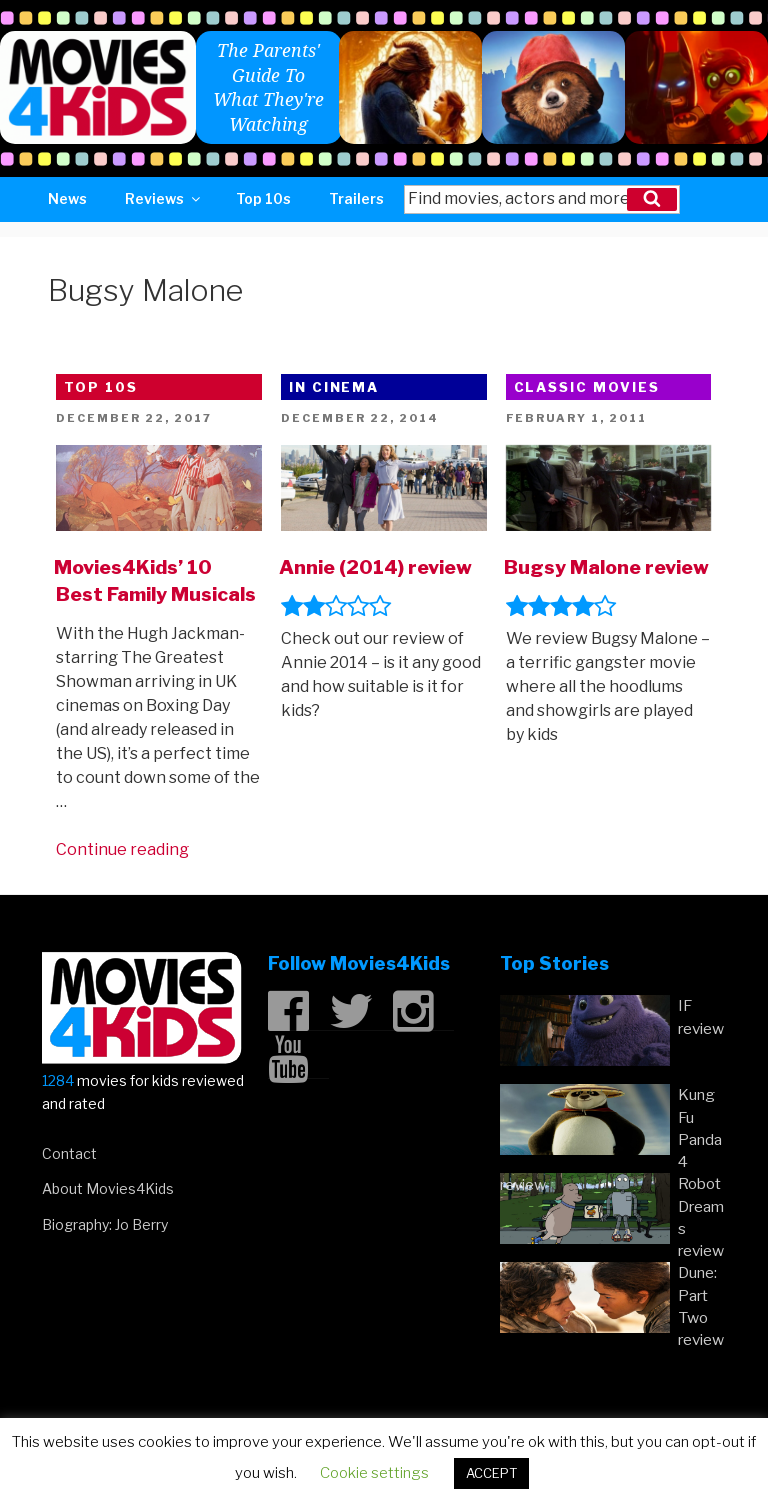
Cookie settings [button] (374, 1473)
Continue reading (122, 849)
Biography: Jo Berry (105, 1224)
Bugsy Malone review (606, 567)
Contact (69, 1153)
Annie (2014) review (375, 567)
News (67, 198)
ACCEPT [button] (491, 1473)
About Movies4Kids (108, 1188)
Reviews (164, 198)
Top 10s (263, 198)
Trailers (356, 198)
